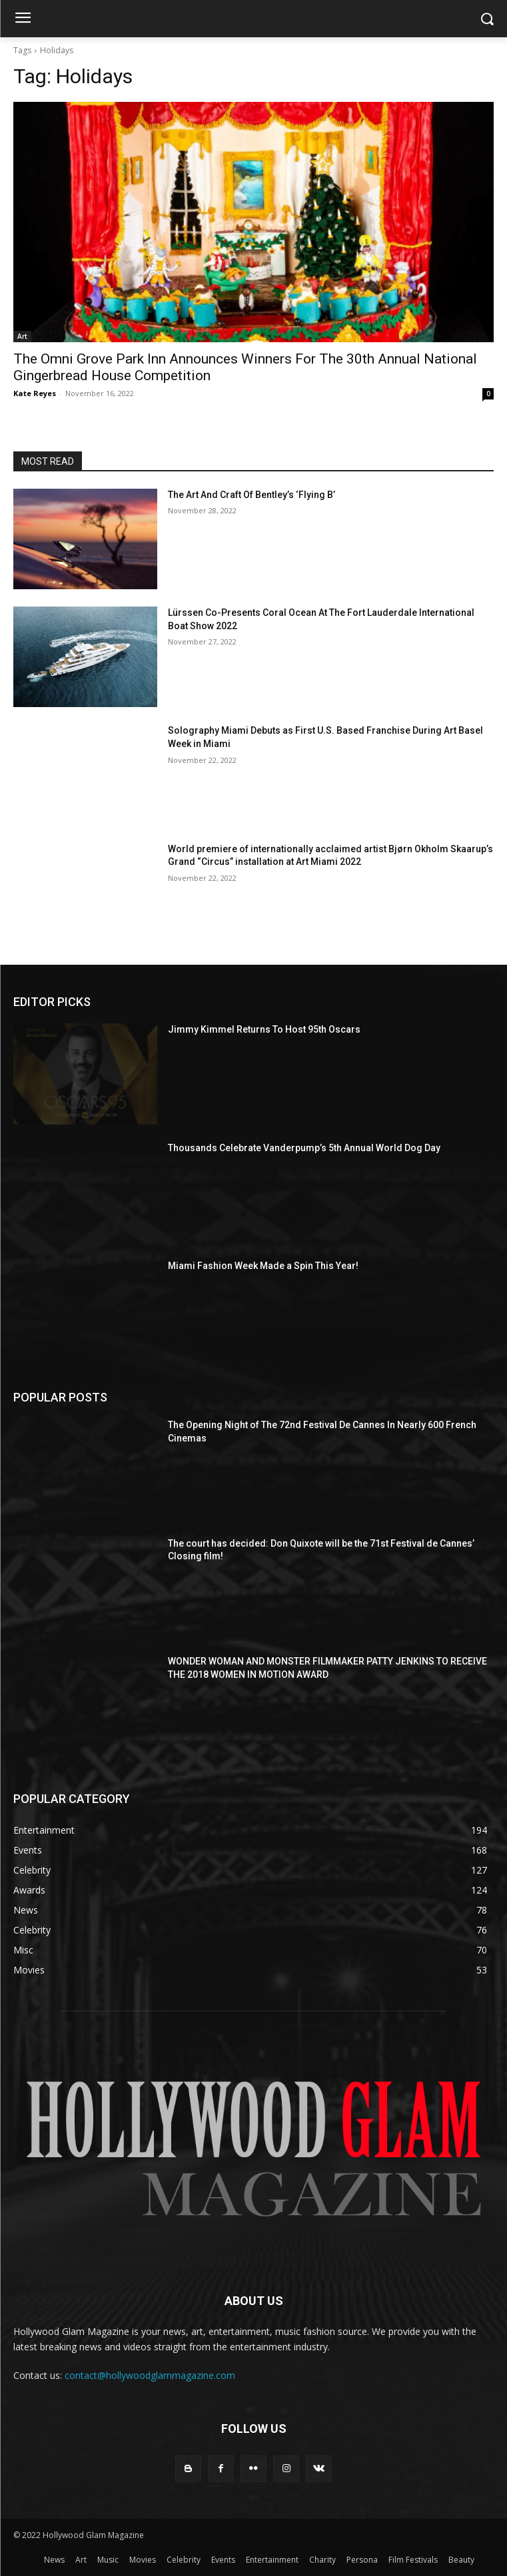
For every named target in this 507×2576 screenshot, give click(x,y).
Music (108, 2559)
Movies (142, 2559)
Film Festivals (413, 2559)
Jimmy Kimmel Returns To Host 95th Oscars (264, 1029)
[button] (487, 19)
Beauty (461, 2559)
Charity (322, 2559)
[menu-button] (23, 19)
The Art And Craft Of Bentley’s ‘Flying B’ (251, 494)
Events (223, 2559)
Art (22, 336)
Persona (362, 2559)
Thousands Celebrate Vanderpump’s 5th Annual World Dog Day (304, 1148)
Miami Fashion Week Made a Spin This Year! (263, 1265)
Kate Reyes (34, 393)
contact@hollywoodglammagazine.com (150, 2375)
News (54, 2559)
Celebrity (184, 2559)
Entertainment (272, 2559)
